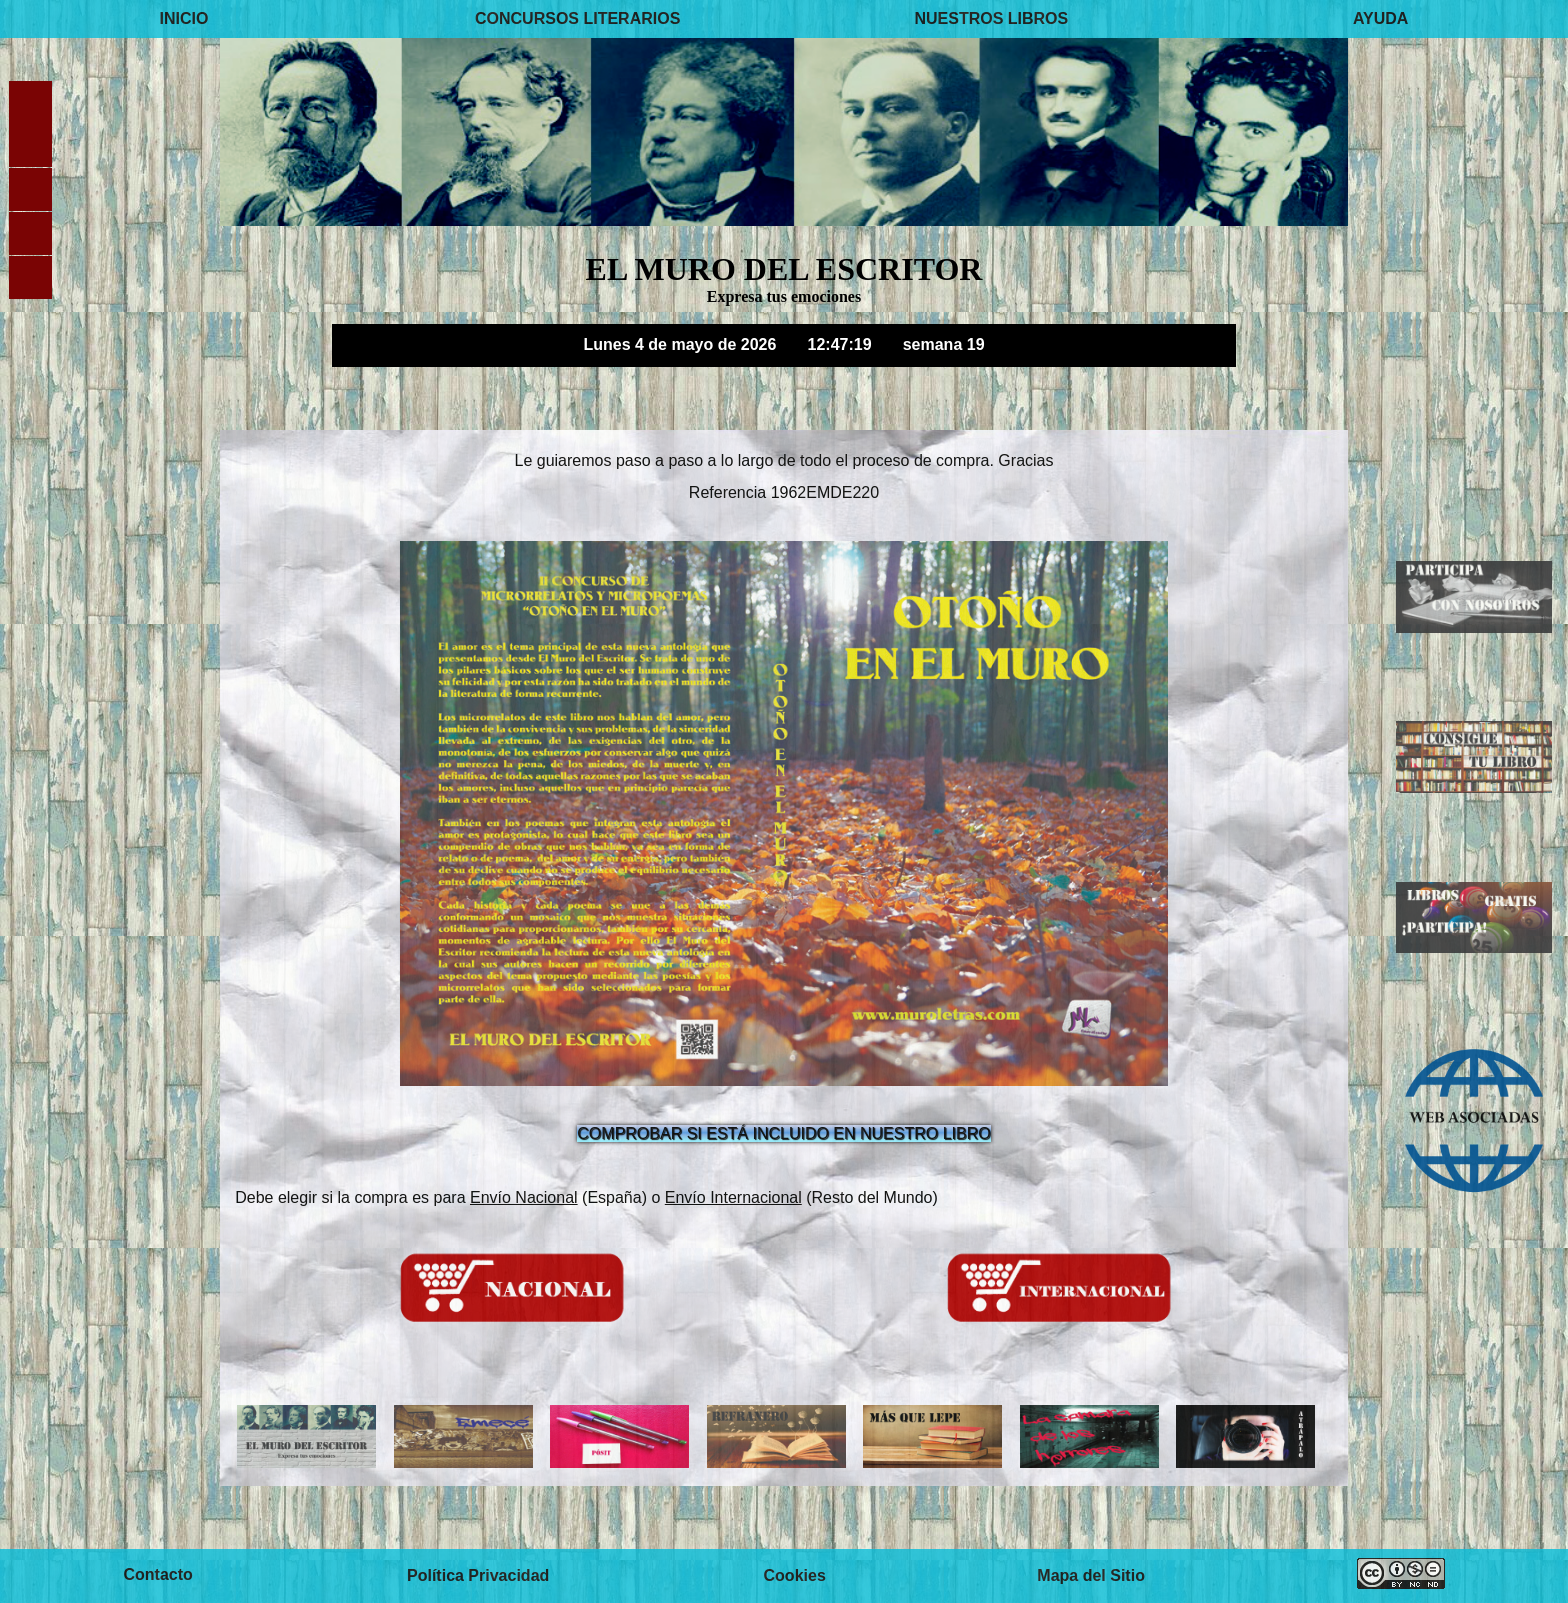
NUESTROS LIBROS (991, 18)
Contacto (157, 1575)
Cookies (795, 1575)
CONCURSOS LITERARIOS (577, 18)
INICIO (184, 18)
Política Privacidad (478, 1575)
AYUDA (1380, 18)
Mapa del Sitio (1091, 1575)
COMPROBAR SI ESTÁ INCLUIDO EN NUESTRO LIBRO (783, 1133)
